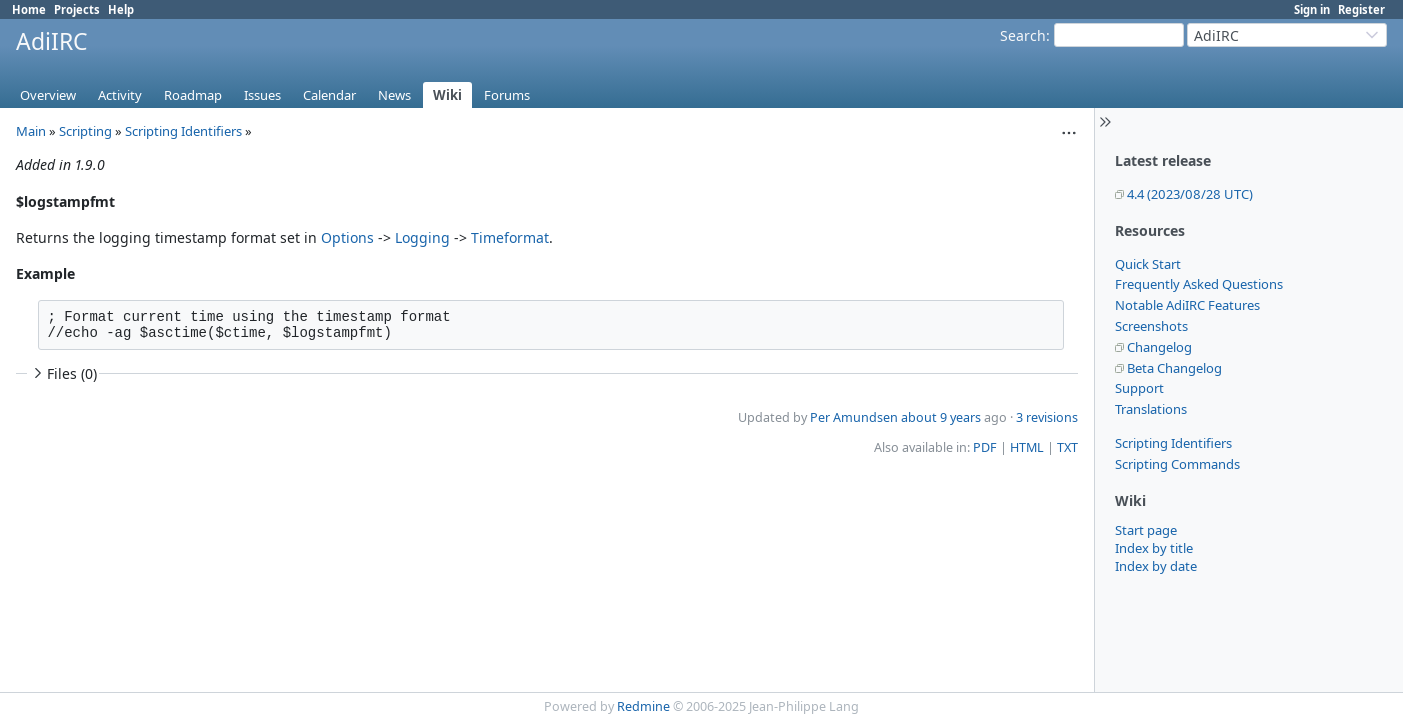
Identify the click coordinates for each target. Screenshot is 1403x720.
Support (1139, 388)
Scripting (85, 131)
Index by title (1154, 548)
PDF (985, 447)
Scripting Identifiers (1173, 443)
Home (29, 9)
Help (121, 9)
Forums (507, 95)
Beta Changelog (1174, 368)
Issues (262, 95)
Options (347, 237)
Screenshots (1151, 326)
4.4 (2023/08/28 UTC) (1190, 194)
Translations (1151, 409)
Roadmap (193, 95)
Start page (1146, 530)
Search (1023, 35)
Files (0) (63, 373)
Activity (120, 95)
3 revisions (1047, 417)
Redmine (643, 706)
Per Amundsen (854, 417)
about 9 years (941, 417)
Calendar (329, 95)
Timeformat (510, 237)
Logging (422, 237)
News (394, 95)
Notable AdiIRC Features (1187, 305)
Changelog (1159, 347)
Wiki (447, 95)
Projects (77, 9)
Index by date (1156, 566)
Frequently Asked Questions (1199, 284)
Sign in (1312, 9)
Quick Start (1148, 264)
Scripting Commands (1177, 464)
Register (1361, 9)
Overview (48, 95)
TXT (1067, 447)
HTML (1027, 447)
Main (31, 131)
